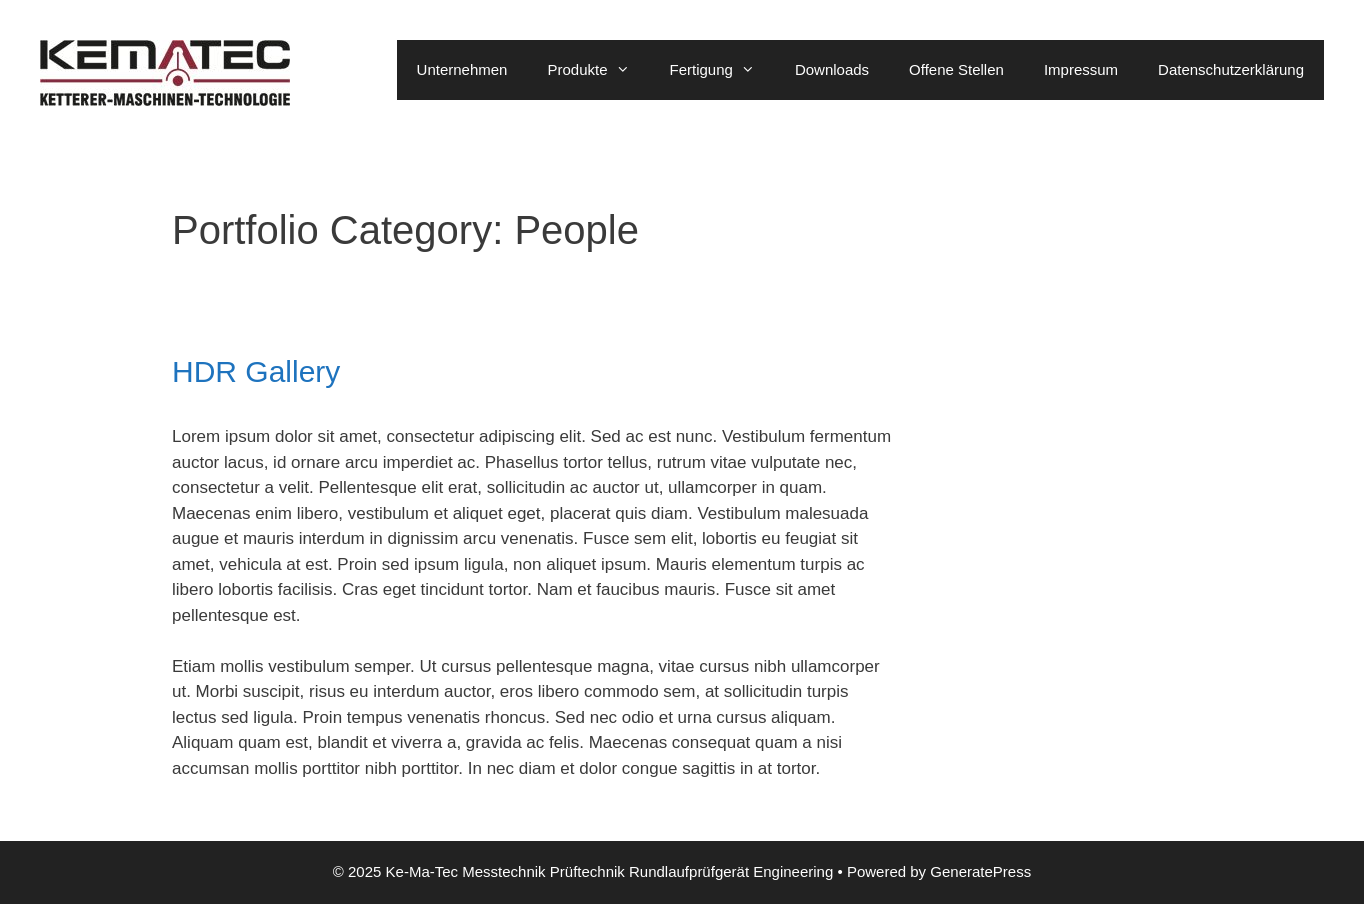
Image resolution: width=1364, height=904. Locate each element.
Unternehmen (462, 69)
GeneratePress (980, 871)
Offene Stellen (956, 69)
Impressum (1081, 69)
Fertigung (722, 70)
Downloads (832, 69)
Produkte (598, 70)
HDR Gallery (256, 371)
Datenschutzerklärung (1231, 69)
